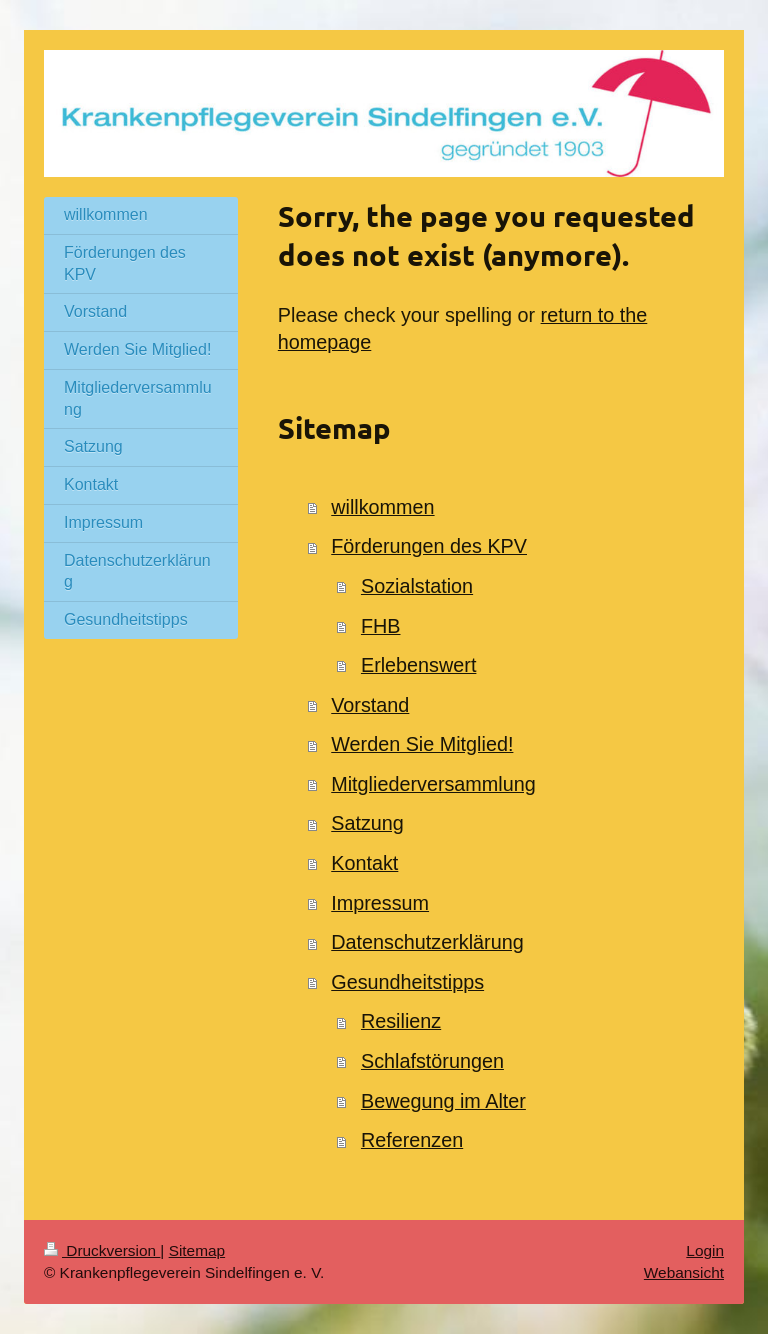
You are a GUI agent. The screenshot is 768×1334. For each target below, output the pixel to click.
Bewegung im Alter (443, 1101)
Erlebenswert (418, 665)
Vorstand (370, 705)
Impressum (380, 903)
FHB (381, 626)
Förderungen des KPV (429, 546)
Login (705, 1250)
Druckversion (102, 1250)
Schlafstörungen (432, 1061)
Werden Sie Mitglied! (422, 744)
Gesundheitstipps (407, 982)
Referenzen (412, 1140)
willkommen (382, 507)
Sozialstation (417, 586)
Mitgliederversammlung (433, 784)
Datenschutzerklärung (427, 942)
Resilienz (401, 1021)
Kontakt (364, 863)
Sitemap (197, 1250)
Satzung (367, 823)
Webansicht (684, 1272)
